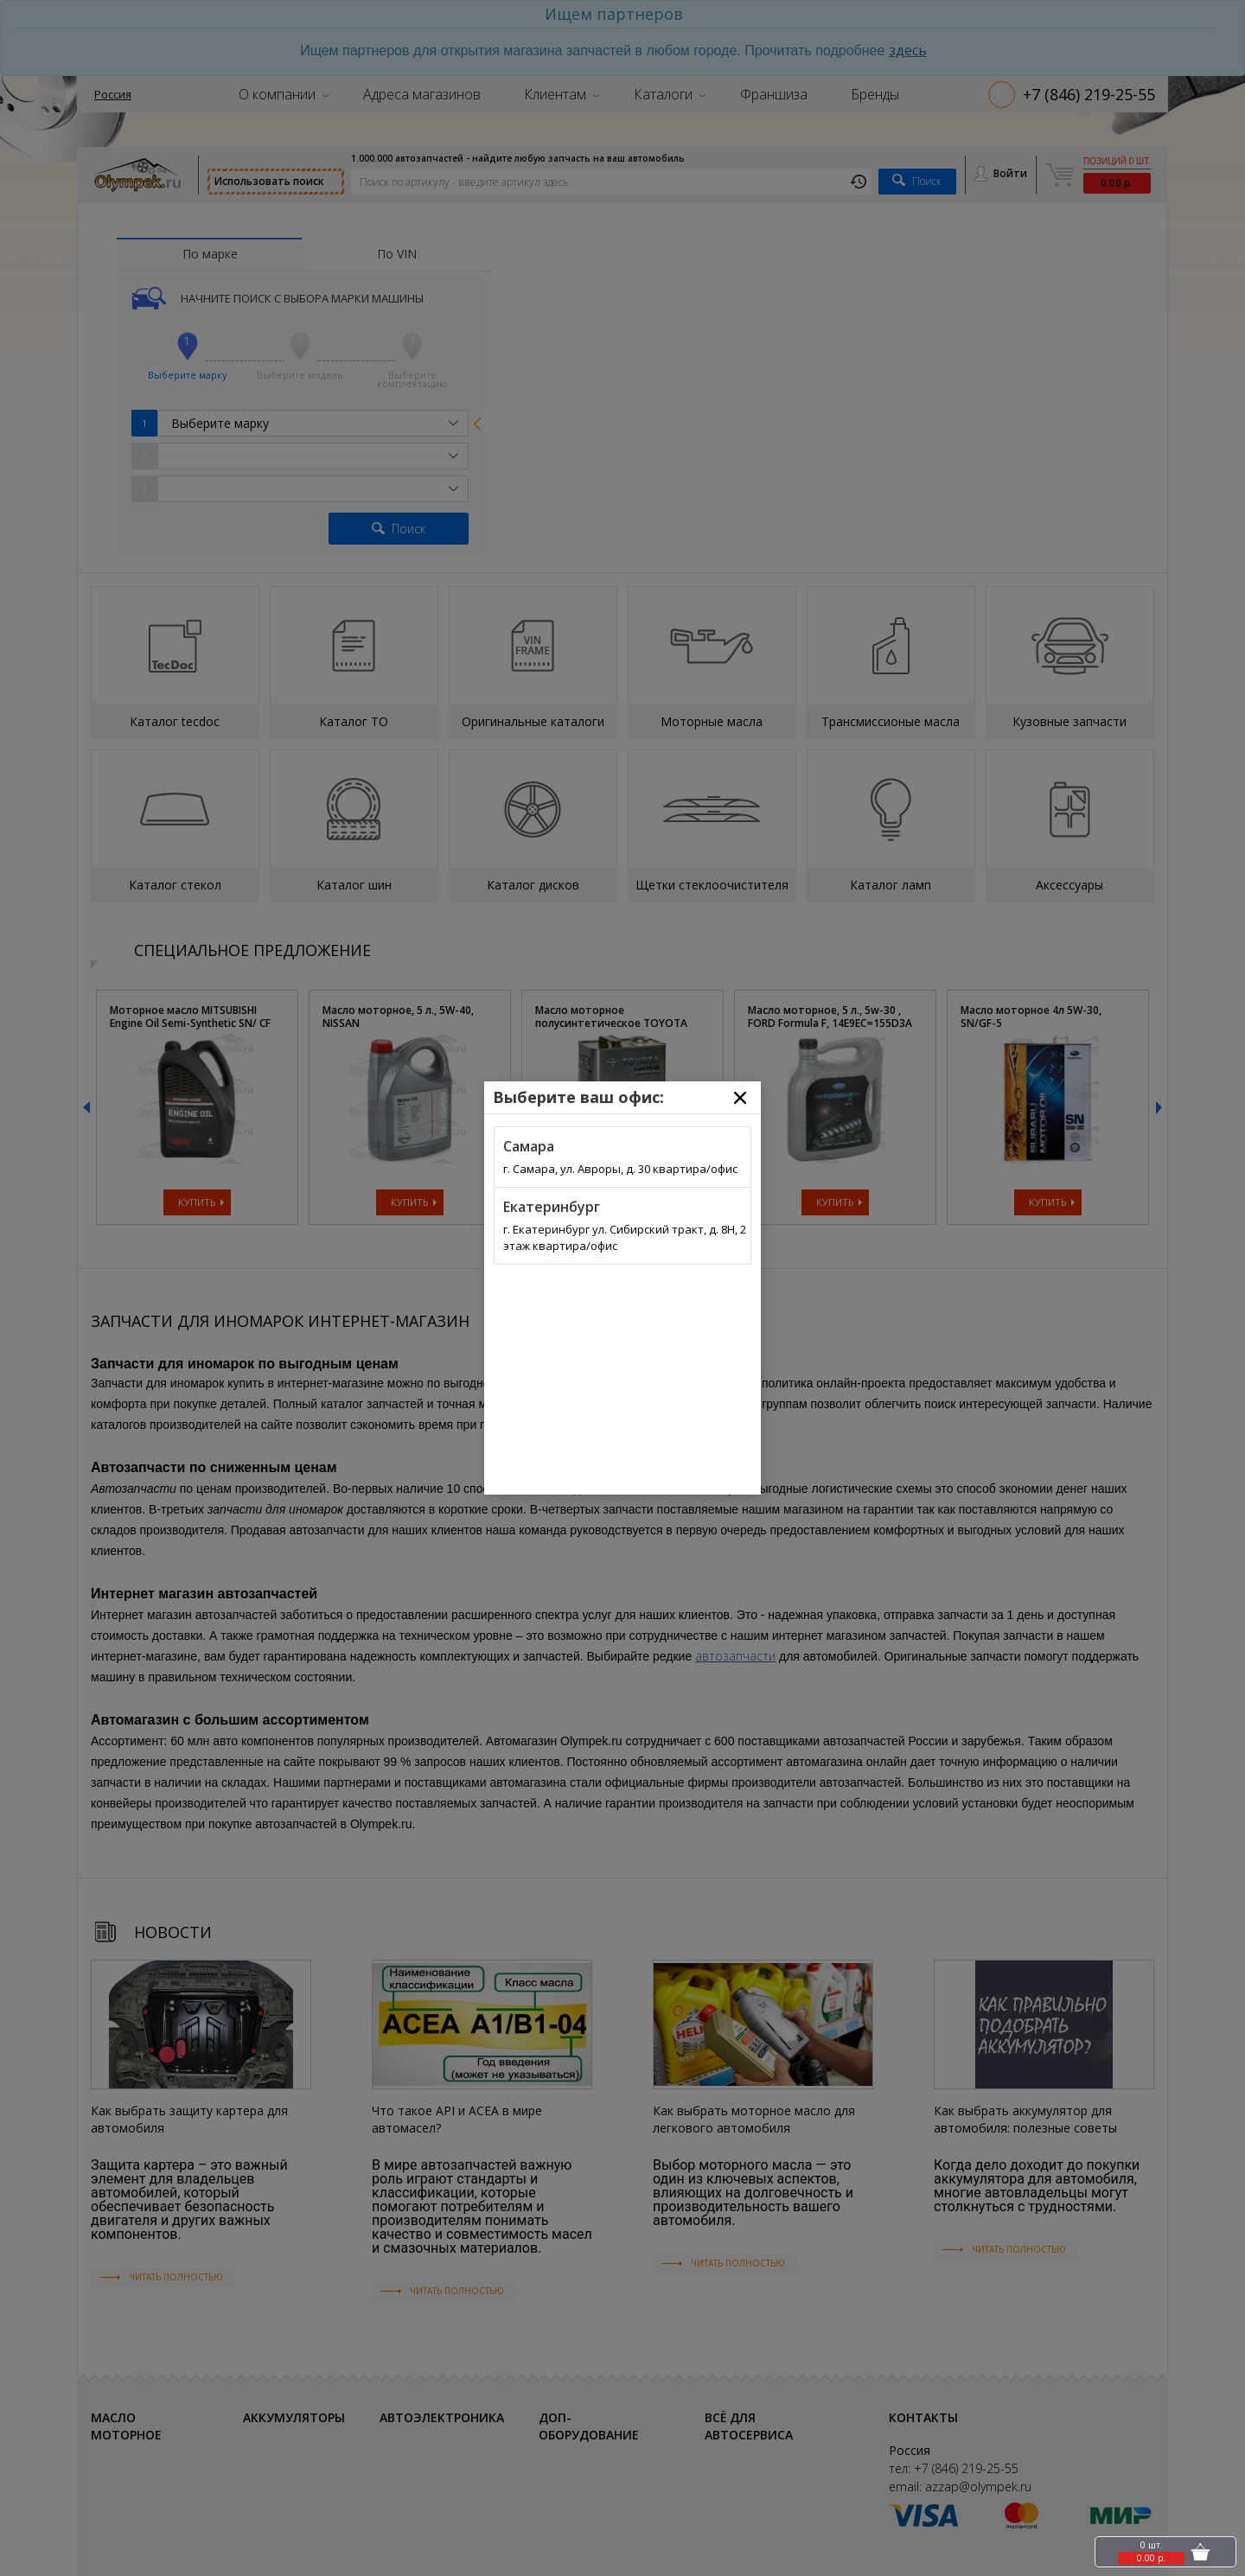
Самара (528, 1146)
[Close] (740, 1098)
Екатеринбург (551, 1206)
